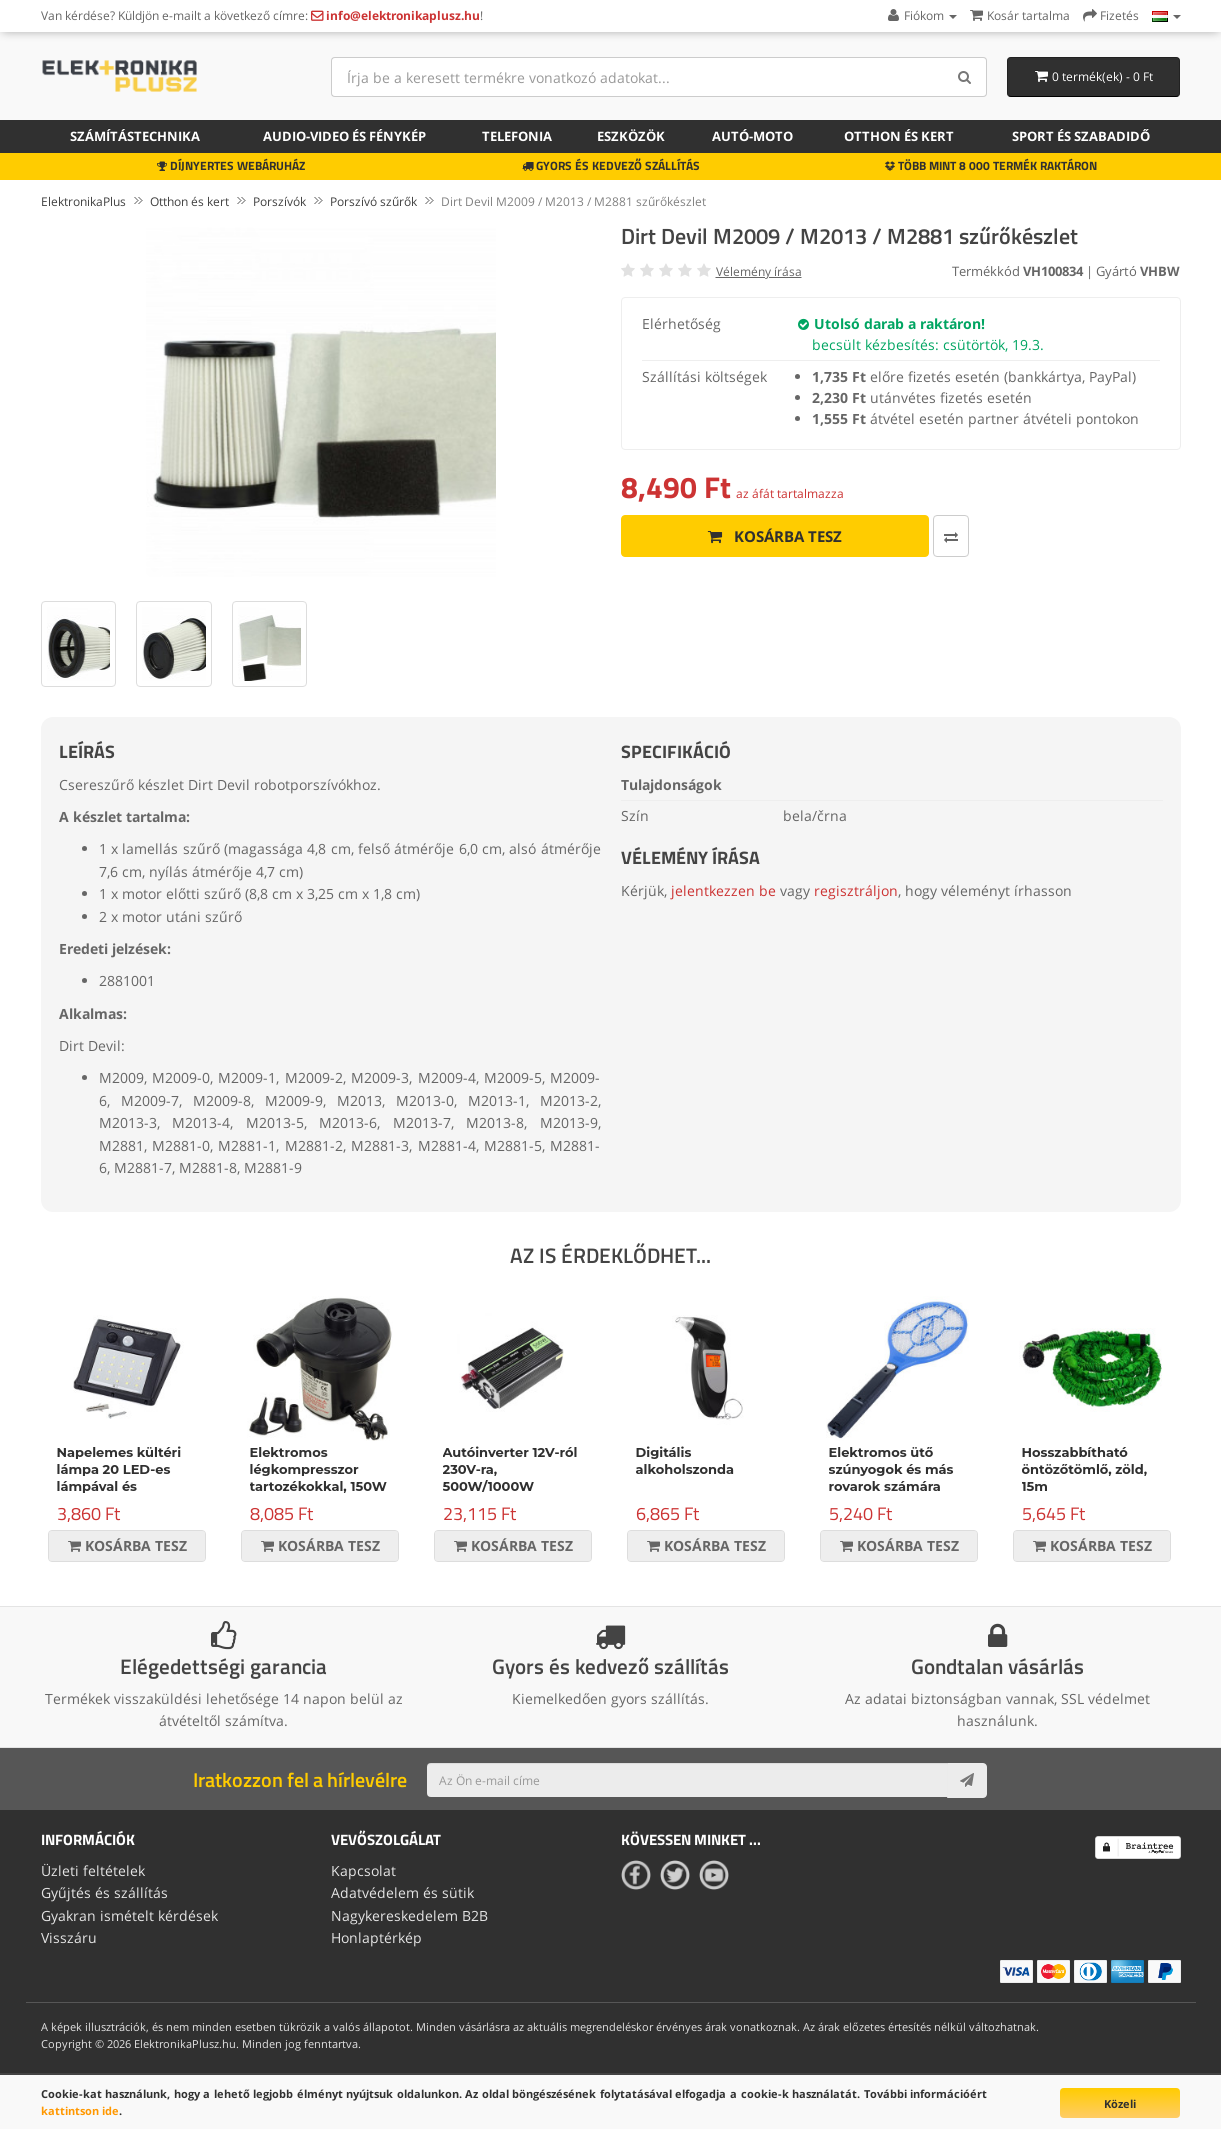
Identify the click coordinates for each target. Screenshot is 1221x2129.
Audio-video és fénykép (344, 136)
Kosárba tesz (774, 536)
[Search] (964, 77)
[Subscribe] (967, 1780)
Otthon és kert (899, 136)
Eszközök (631, 136)
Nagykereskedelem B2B (409, 1915)
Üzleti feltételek (93, 1870)
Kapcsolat (363, 1870)
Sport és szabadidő (1081, 136)
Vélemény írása (759, 271)
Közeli (1120, 2103)
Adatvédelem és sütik (402, 1892)
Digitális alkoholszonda (685, 1460)
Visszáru (69, 1937)
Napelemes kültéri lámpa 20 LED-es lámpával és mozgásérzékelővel (122, 1477)
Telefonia (517, 136)
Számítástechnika (135, 136)
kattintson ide (80, 2110)
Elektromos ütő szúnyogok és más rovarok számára (891, 1469)
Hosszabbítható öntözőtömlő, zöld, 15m (1085, 1469)
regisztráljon (856, 890)
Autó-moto (752, 136)
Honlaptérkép (376, 1937)
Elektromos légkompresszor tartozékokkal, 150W (318, 1469)
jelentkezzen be (723, 890)
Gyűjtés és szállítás (104, 1892)
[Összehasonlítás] (951, 536)
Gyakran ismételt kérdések (129, 1915)
